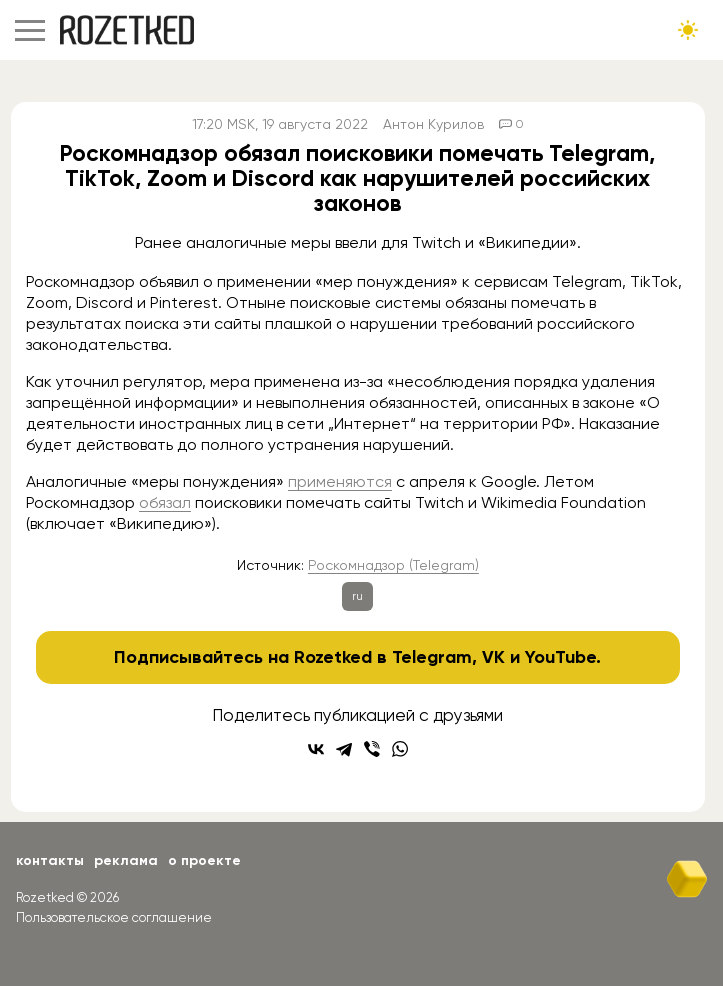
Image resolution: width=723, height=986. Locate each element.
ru (357, 596)
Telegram (432, 657)
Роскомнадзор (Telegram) (393, 565)
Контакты (50, 860)
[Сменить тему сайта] (688, 30)
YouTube (560, 657)
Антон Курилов (433, 124)
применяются (340, 481)
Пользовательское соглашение (114, 917)
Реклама (126, 860)
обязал (165, 502)
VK (493, 657)
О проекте (204, 860)
